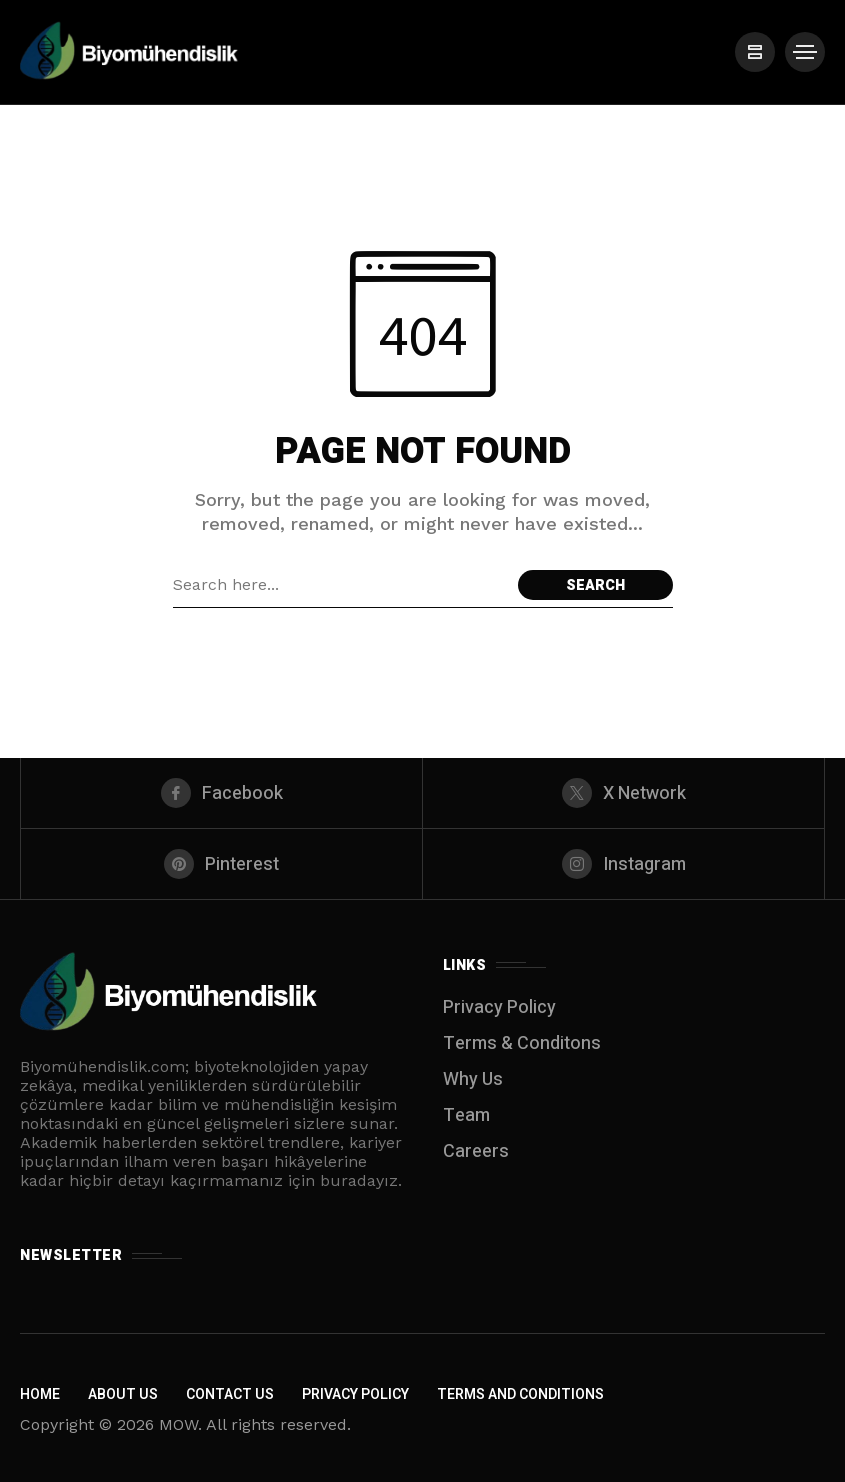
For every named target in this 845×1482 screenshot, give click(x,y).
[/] (755, 52)
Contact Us (230, 1394)
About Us (123, 1394)
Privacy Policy (499, 1007)
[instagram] (623, 864)
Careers (476, 1151)
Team (466, 1115)
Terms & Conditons (522, 1043)
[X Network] (623, 793)
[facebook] (221, 793)
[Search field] (340, 585)
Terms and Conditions (520, 1394)
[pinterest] (221, 864)
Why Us (473, 1079)
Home (40, 1394)
